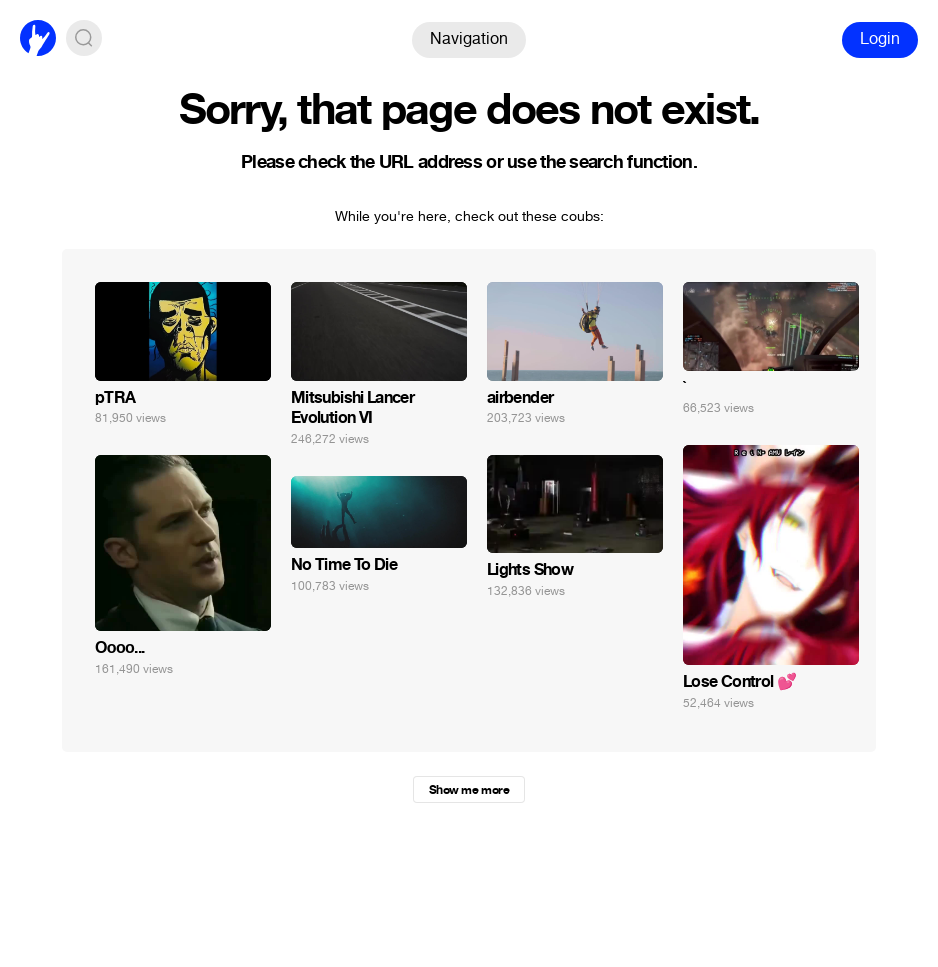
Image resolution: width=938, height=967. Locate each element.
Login (880, 38)
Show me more (469, 790)
